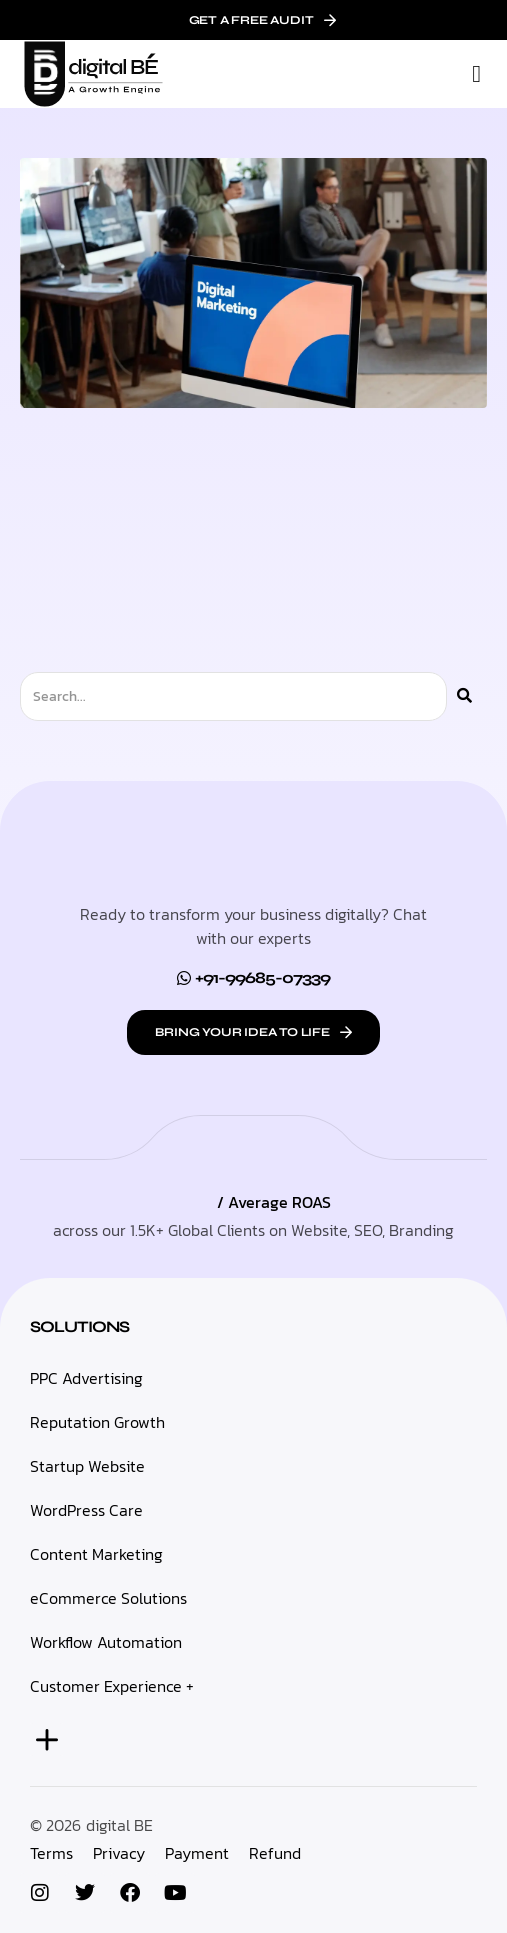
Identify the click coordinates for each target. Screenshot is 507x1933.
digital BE (119, 1825)
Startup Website (87, 1466)
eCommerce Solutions (108, 1598)
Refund (275, 1853)
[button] (476, 74)
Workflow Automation (106, 1642)
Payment (197, 1853)
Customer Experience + (112, 1686)
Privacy (119, 1853)
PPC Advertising (86, 1378)
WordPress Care (86, 1510)
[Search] (464, 696)
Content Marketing (96, 1554)
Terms (51, 1853)
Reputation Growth (97, 1422)
